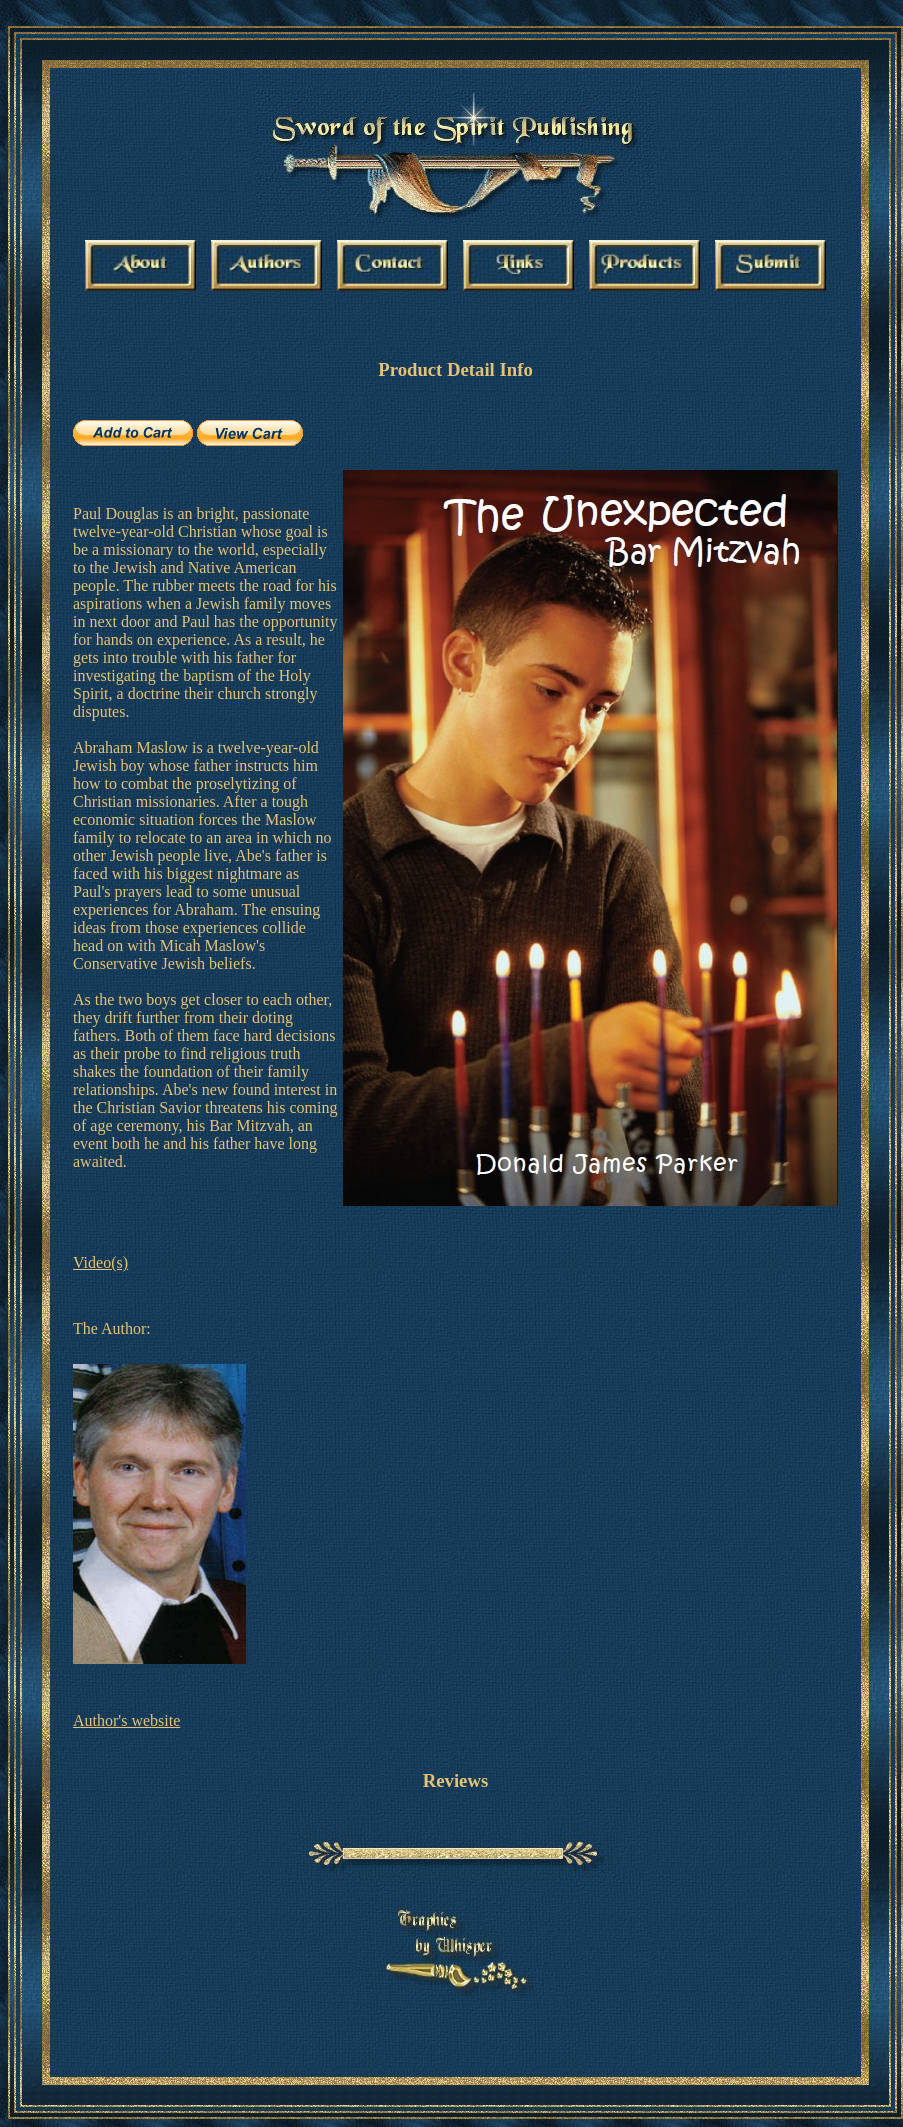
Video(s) (100, 1262)
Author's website (126, 1720)
